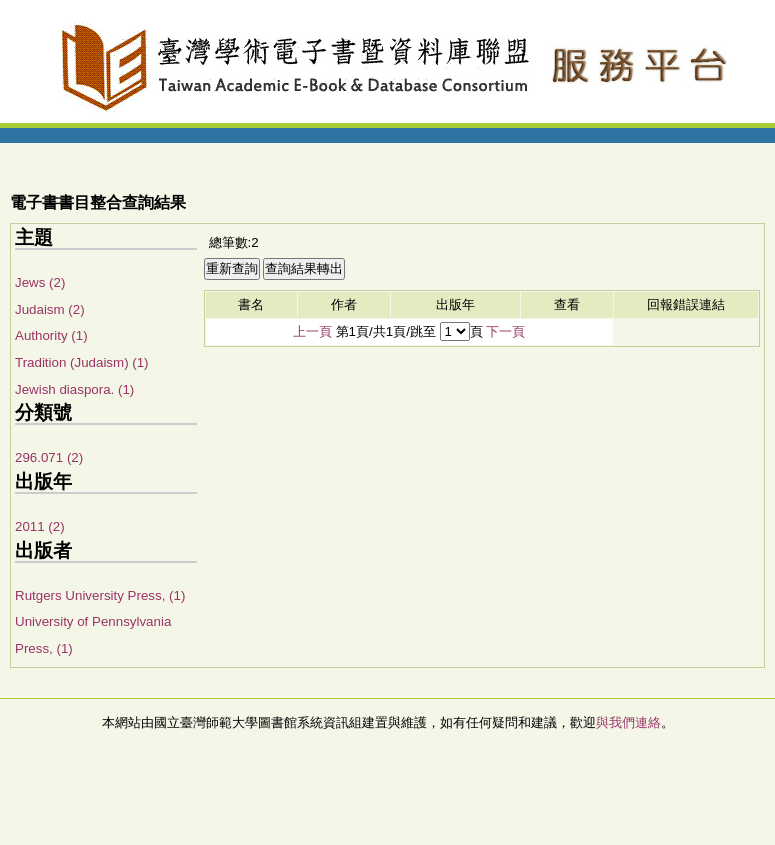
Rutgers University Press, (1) (100, 595)
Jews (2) (40, 282)
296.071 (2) (49, 457)
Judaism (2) (50, 309)
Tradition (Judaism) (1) (82, 362)
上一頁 (312, 331)
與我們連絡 (628, 722)
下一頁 (505, 331)
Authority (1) (51, 335)
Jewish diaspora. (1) (74, 389)
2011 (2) (40, 526)
